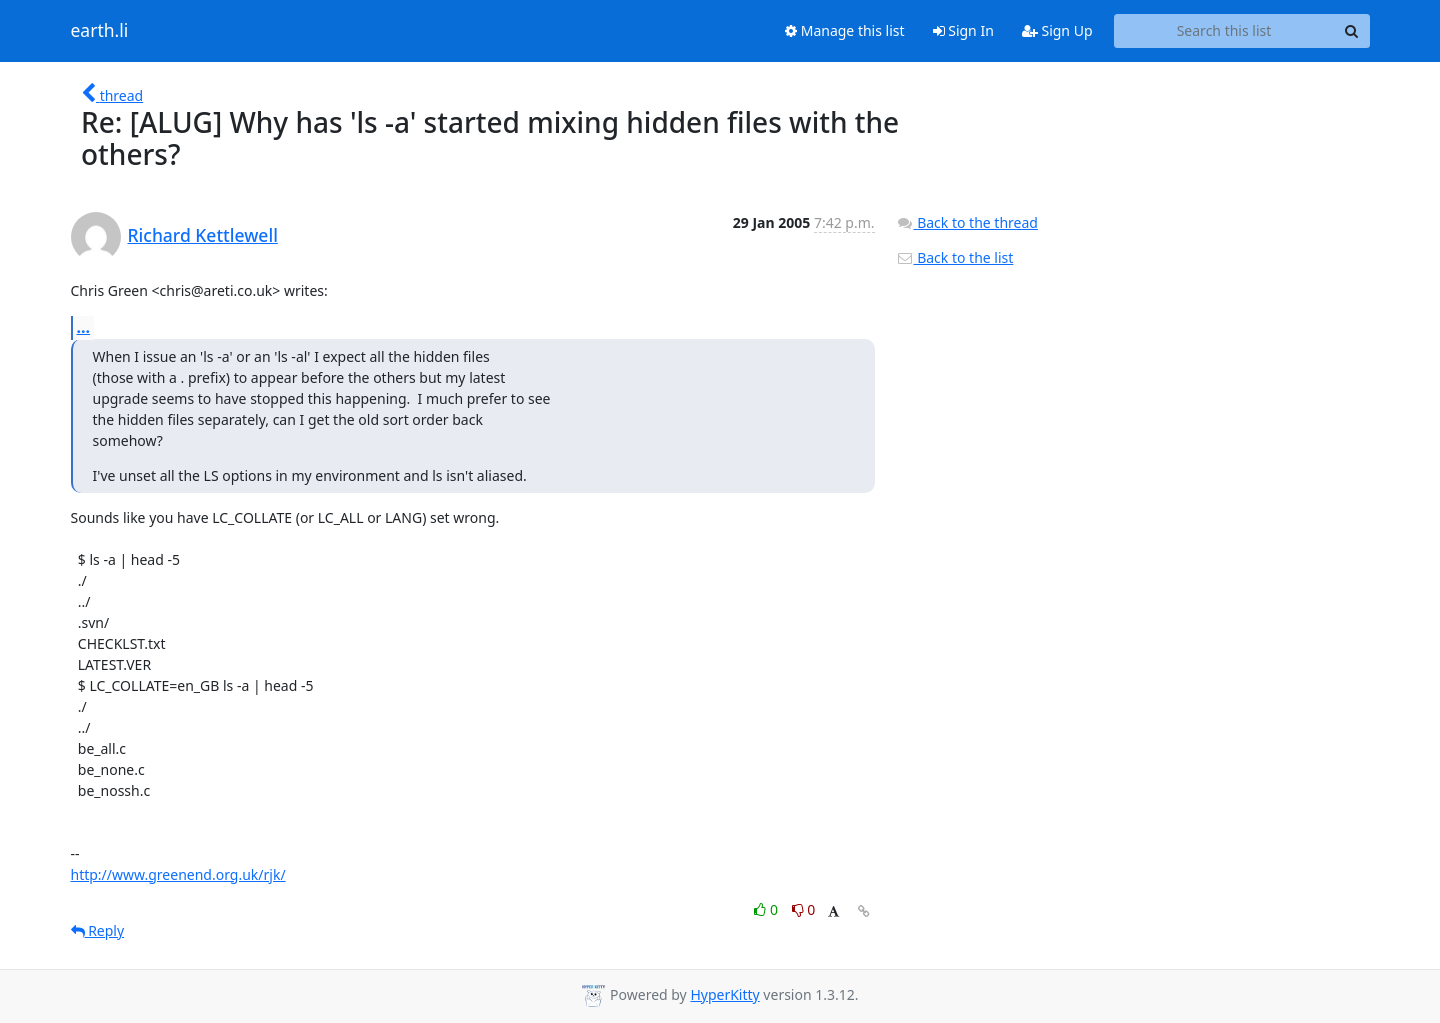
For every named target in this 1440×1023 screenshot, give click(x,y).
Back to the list (955, 257)
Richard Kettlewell (203, 235)
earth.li (100, 31)
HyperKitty (724, 994)
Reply (98, 930)
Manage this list (845, 30)
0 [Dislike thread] (804, 909)
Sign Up (1057, 30)
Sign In (963, 30)
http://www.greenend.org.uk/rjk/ (178, 874)
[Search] (1352, 31)
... (84, 327)
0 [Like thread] (767, 909)
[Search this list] (1224, 31)
